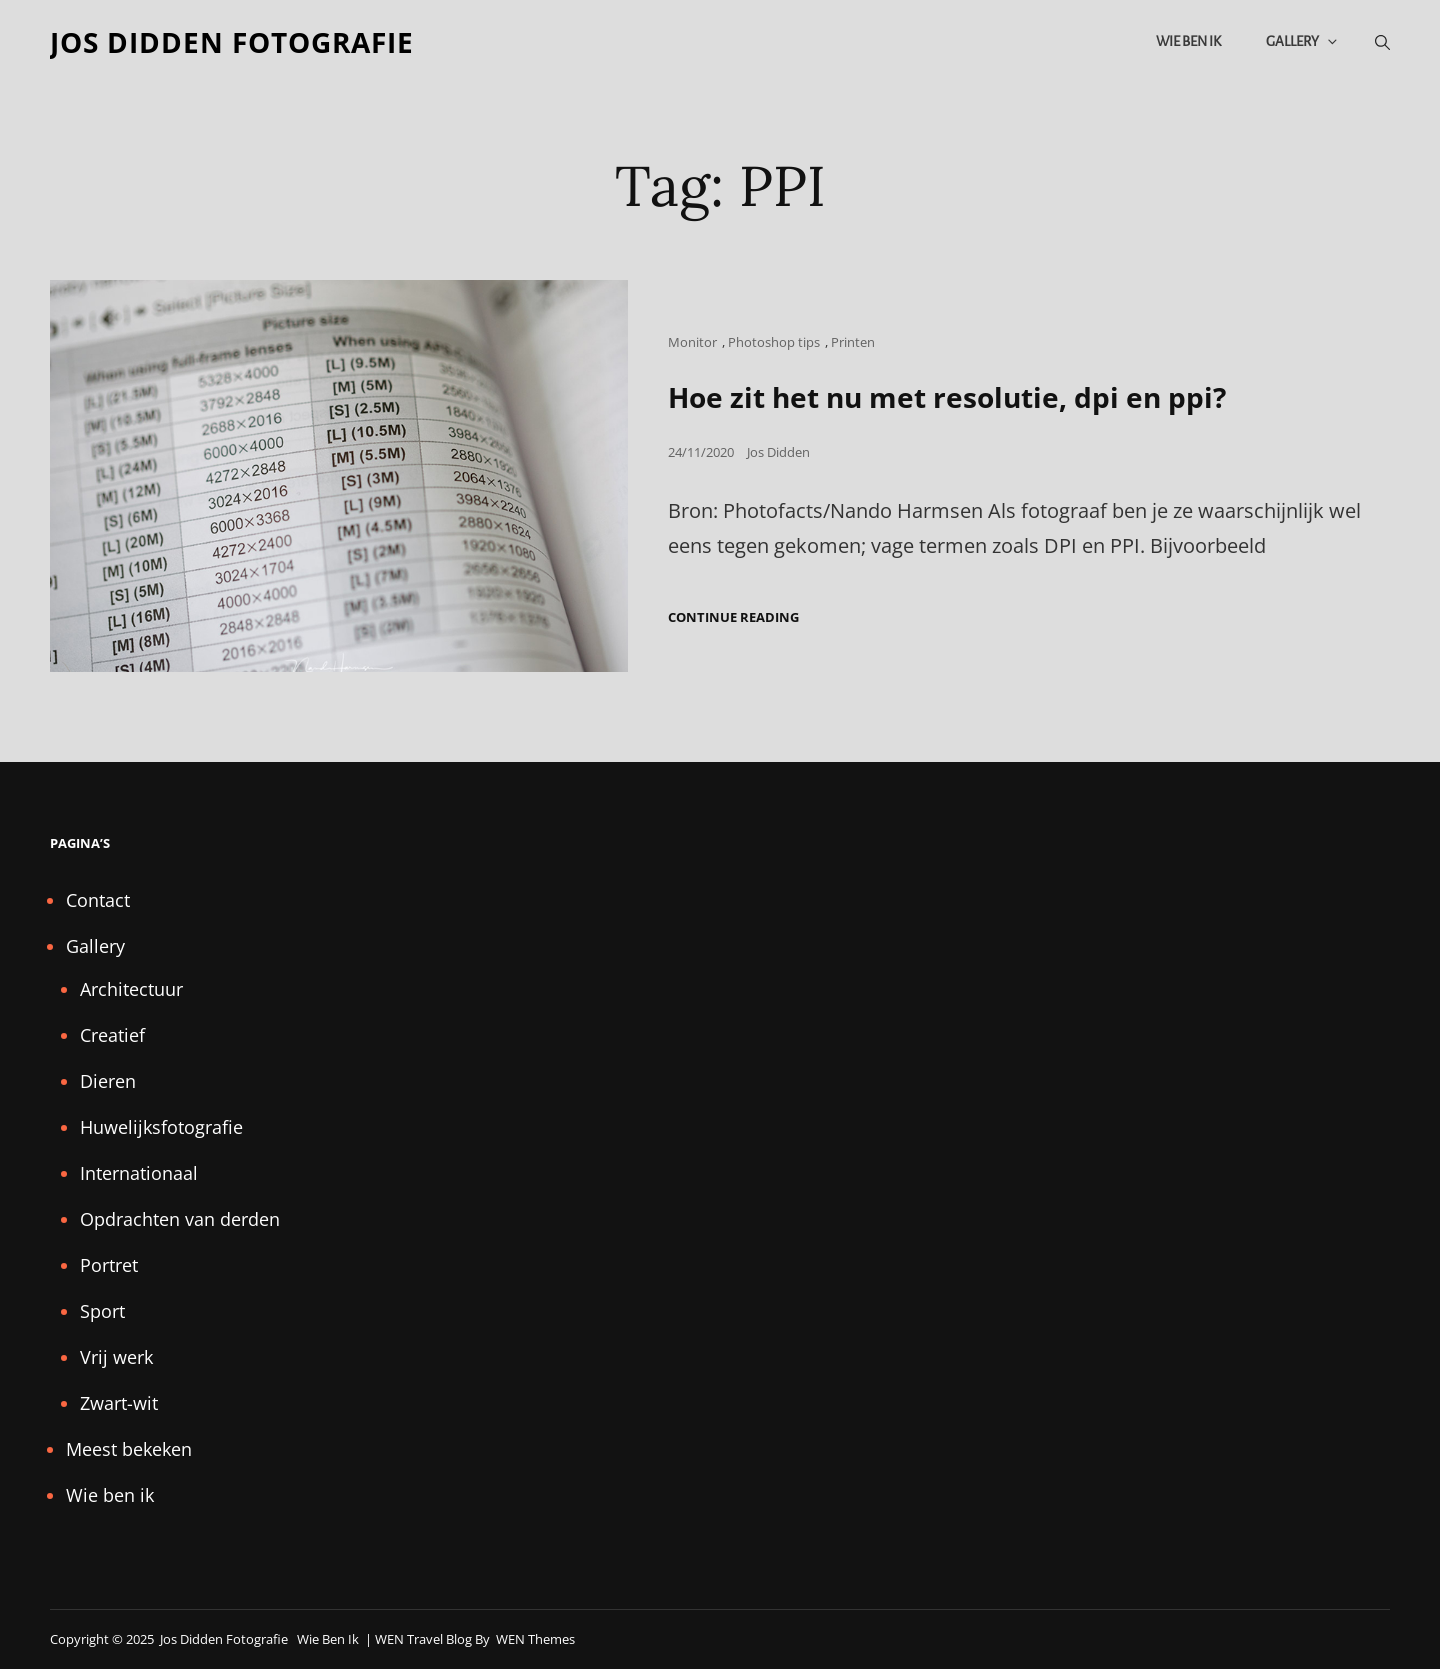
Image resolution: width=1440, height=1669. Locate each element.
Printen (853, 342)
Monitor (692, 342)
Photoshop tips (774, 342)
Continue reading (733, 617)
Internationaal (139, 1173)
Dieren (108, 1081)
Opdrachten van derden (180, 1219)
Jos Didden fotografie (232, 42)
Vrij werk (116, 1357)
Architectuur (131, 989)
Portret (109, 1265)
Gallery (1303, 41)
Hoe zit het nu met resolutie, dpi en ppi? (947, 397)
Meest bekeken (129, 1449)
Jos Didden (778, 452)
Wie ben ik (1188, 41)
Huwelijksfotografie (161, 1127)
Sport (102, 1311)
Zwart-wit (119, 1403)
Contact (98, 900)
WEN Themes (535, 1639)
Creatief (112, 1035)
